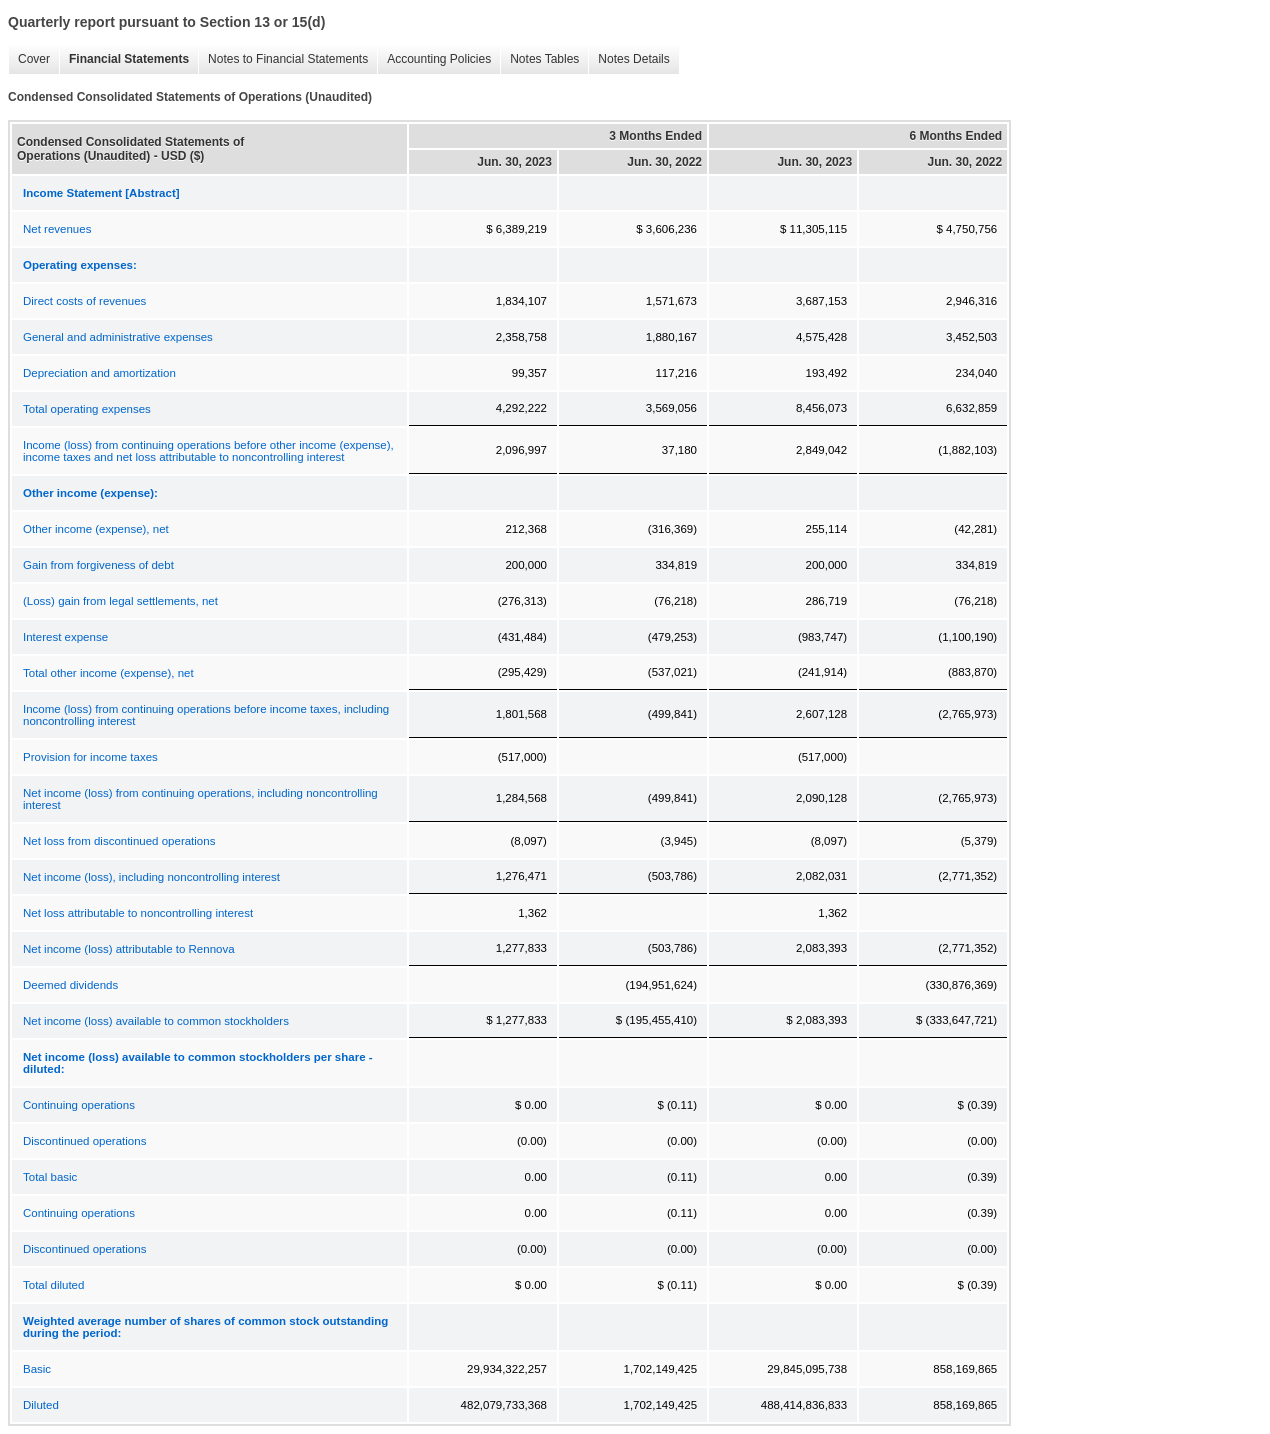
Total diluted (53, 1285)
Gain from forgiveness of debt (98, 565)
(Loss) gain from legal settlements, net (120, 601)
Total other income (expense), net (108, 673)
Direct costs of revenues (84, 301)
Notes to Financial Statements (283, 59)
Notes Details (628, 59)
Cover (29, 59)
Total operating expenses (87, 409)
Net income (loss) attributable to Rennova (129, 949)
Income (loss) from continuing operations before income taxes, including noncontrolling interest (206, 715)
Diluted (41, 1405)
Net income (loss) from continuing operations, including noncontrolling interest (200, 799)
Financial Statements (124, 59)
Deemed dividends (70, 985)
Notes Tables (539, 59)
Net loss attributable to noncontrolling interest (138, 913)
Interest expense (65, 637)
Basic (37, 1369)
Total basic (50, 1177)
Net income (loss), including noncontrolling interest (151, 877)
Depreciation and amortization (99, 373)
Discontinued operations (84, 1141)
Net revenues (57, 229)
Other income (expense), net (96, 529)
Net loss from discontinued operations (119, 841)
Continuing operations (79, 1105)
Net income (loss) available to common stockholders (156, 1021)
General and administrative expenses (118, 337)
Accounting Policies (434, 59)
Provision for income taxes (90, 757)
